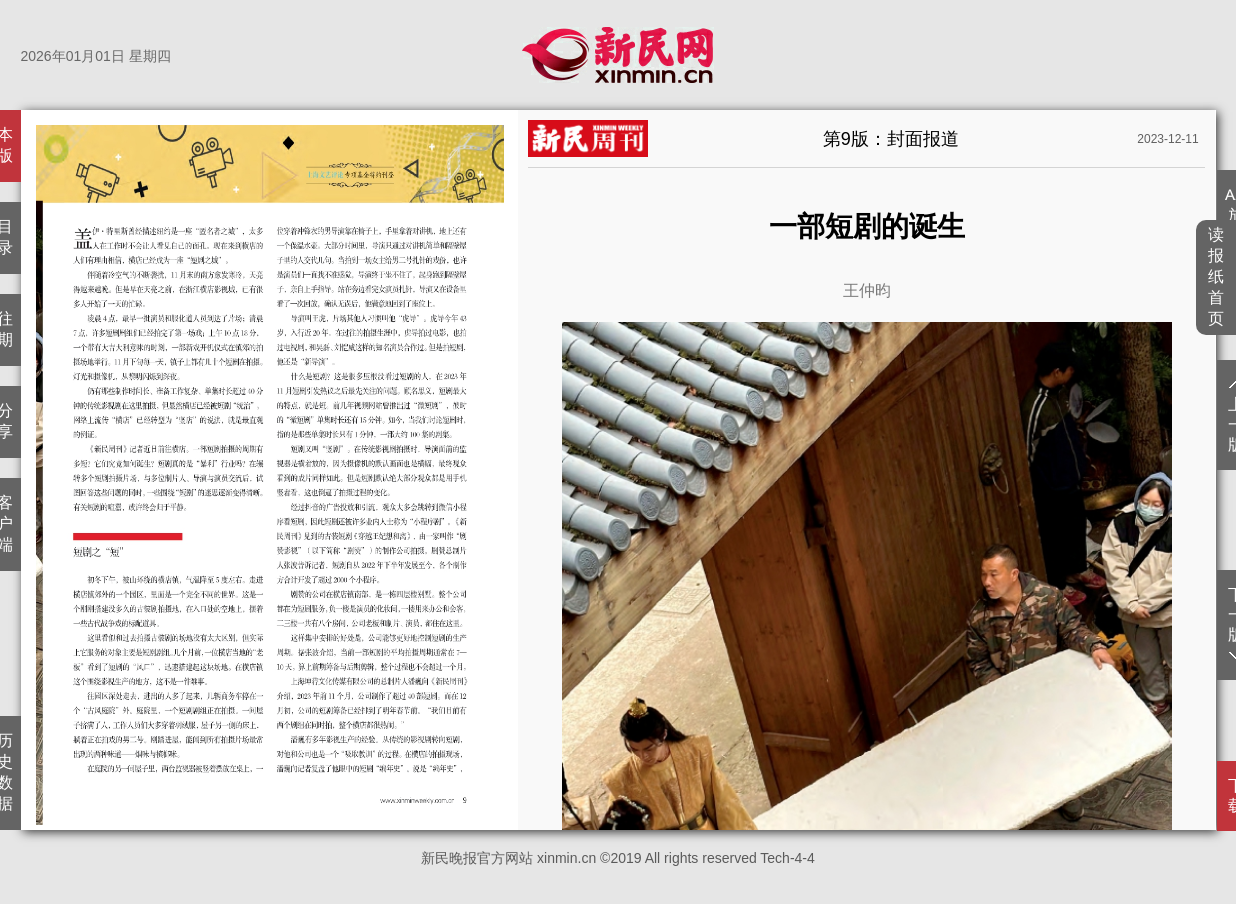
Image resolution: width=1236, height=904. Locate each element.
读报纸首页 (1216, 276)
